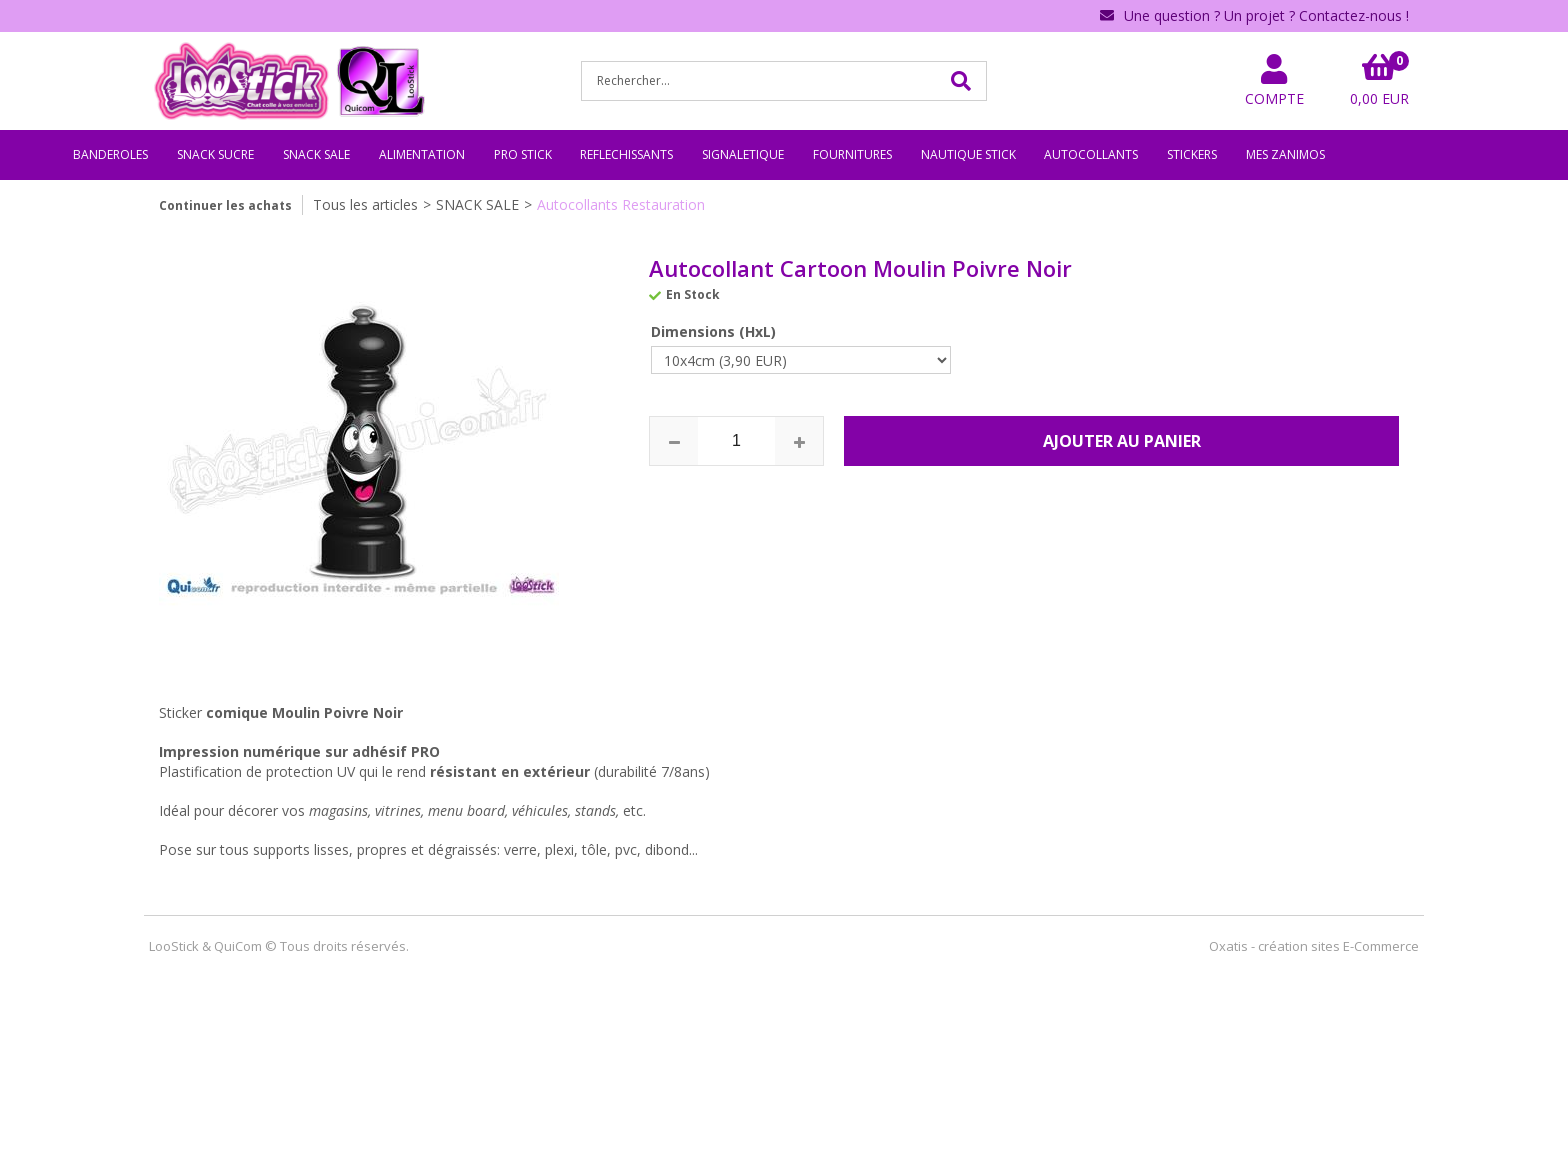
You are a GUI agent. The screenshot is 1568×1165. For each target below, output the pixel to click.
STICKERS (1192, 154)
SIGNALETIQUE (743, 154)
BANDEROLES (110, 154)
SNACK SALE (316, 154)
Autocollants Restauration (621, 204)
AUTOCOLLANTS (1091, 154)
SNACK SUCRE (215, 154)
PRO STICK (523, 154)
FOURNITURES (852, 154)
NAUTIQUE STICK (968, 154)
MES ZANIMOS (1285, 154)
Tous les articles (365, 204)
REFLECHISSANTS (626, 154)
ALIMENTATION (422, 154)
